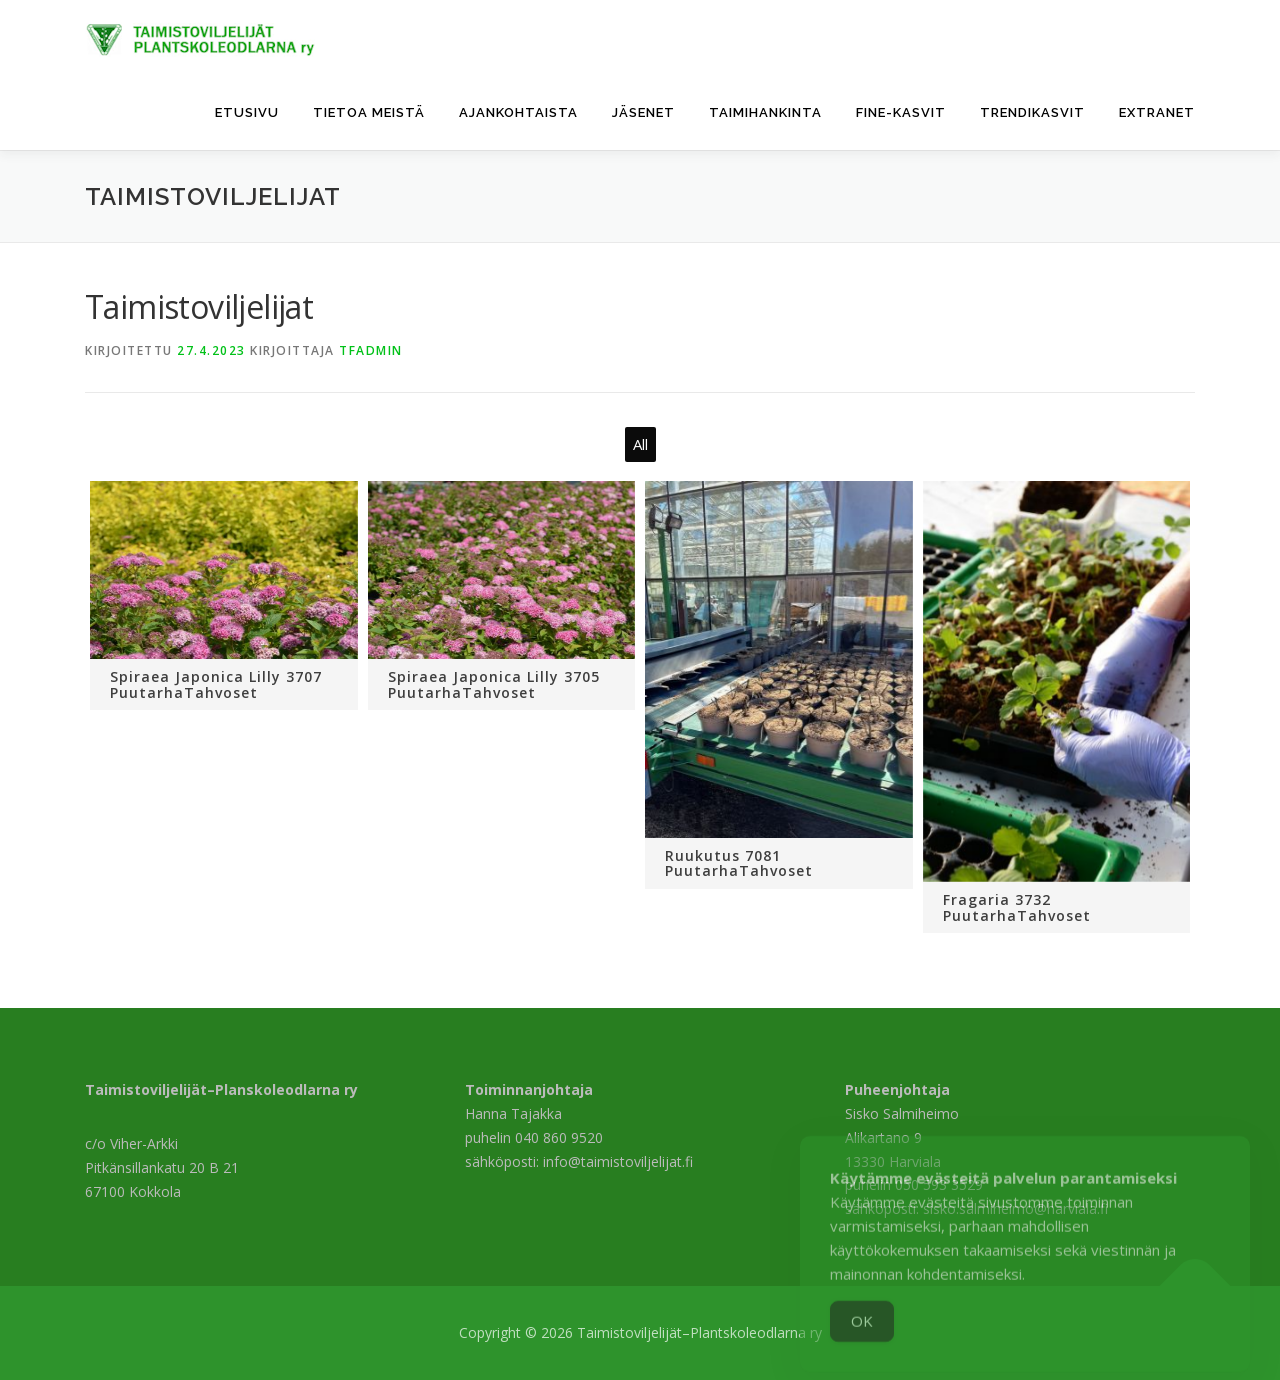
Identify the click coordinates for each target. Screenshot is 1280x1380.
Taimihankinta (765, 112)
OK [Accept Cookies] (862, 1341)
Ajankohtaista (518, 112)
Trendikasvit (1032, 112)
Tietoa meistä (369, 112)
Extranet (1157, 112)
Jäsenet (643, 112)
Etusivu (247, 112)
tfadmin (371, 350)
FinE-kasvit (901, 112)
